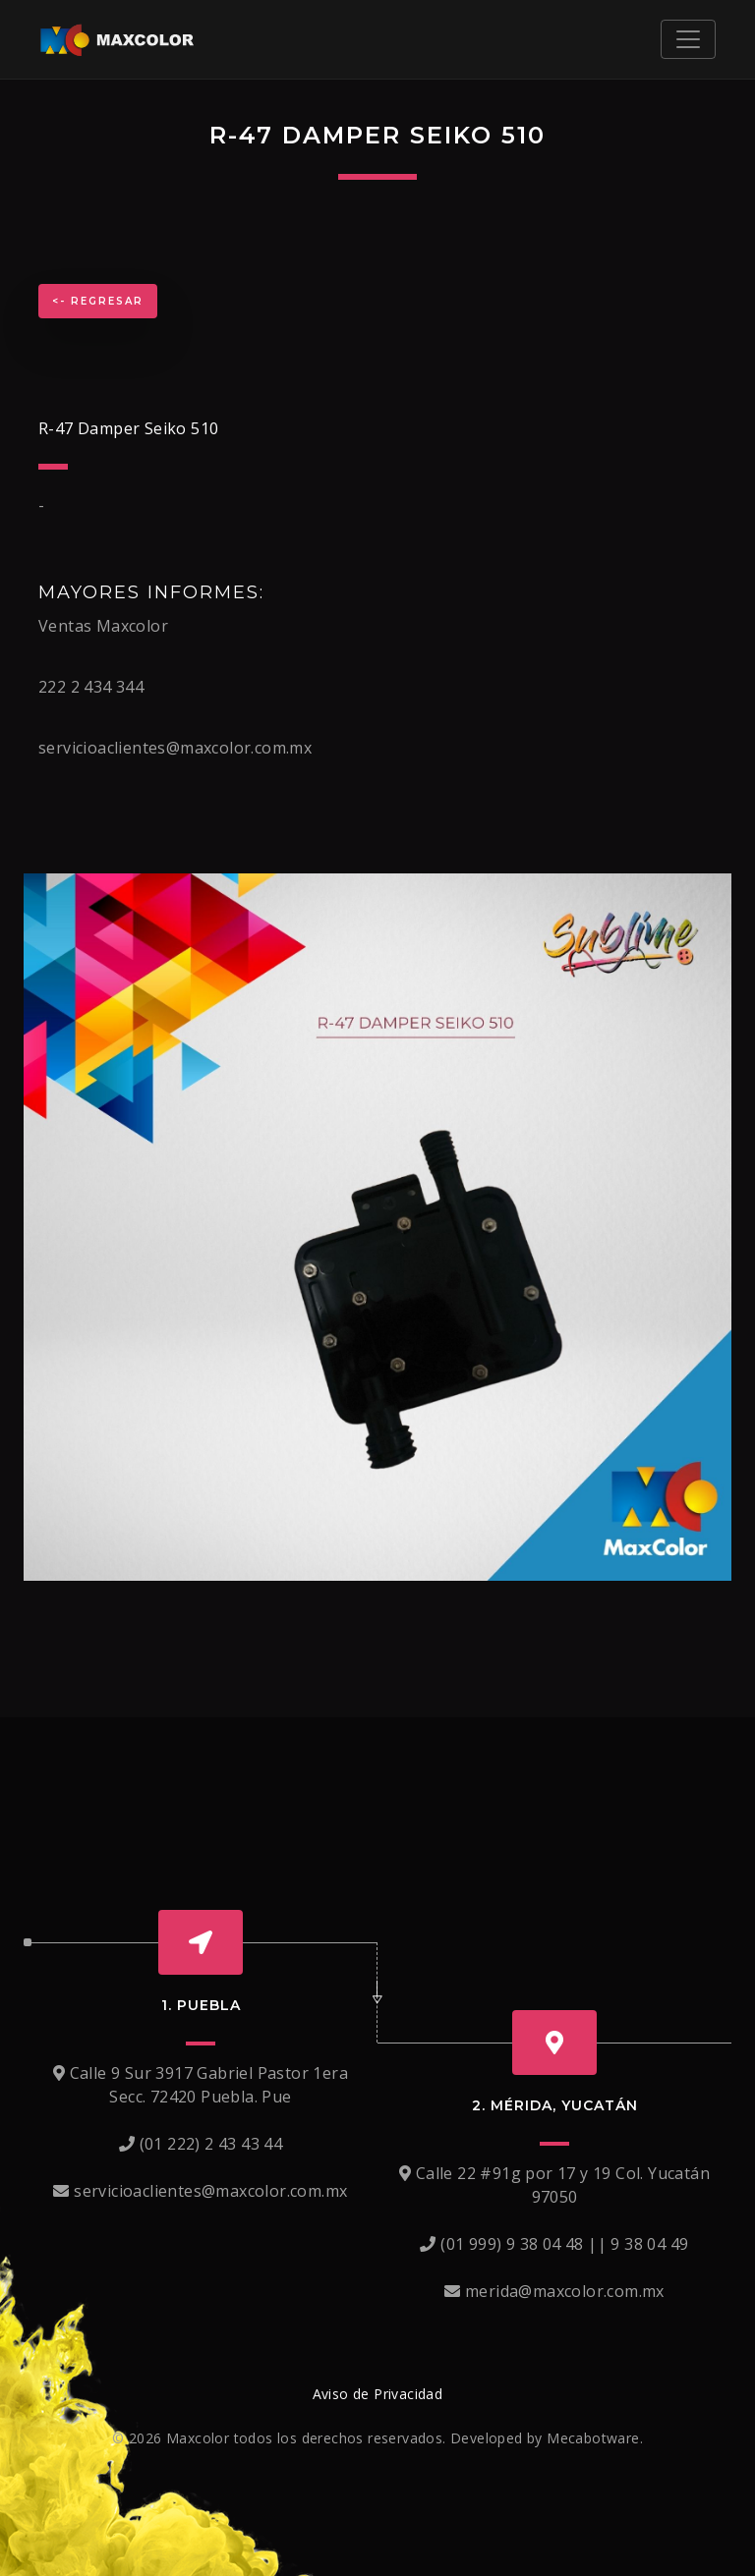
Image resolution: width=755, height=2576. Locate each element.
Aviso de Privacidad (378, 2393)
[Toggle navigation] (688, 39)
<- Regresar (98, 301)
